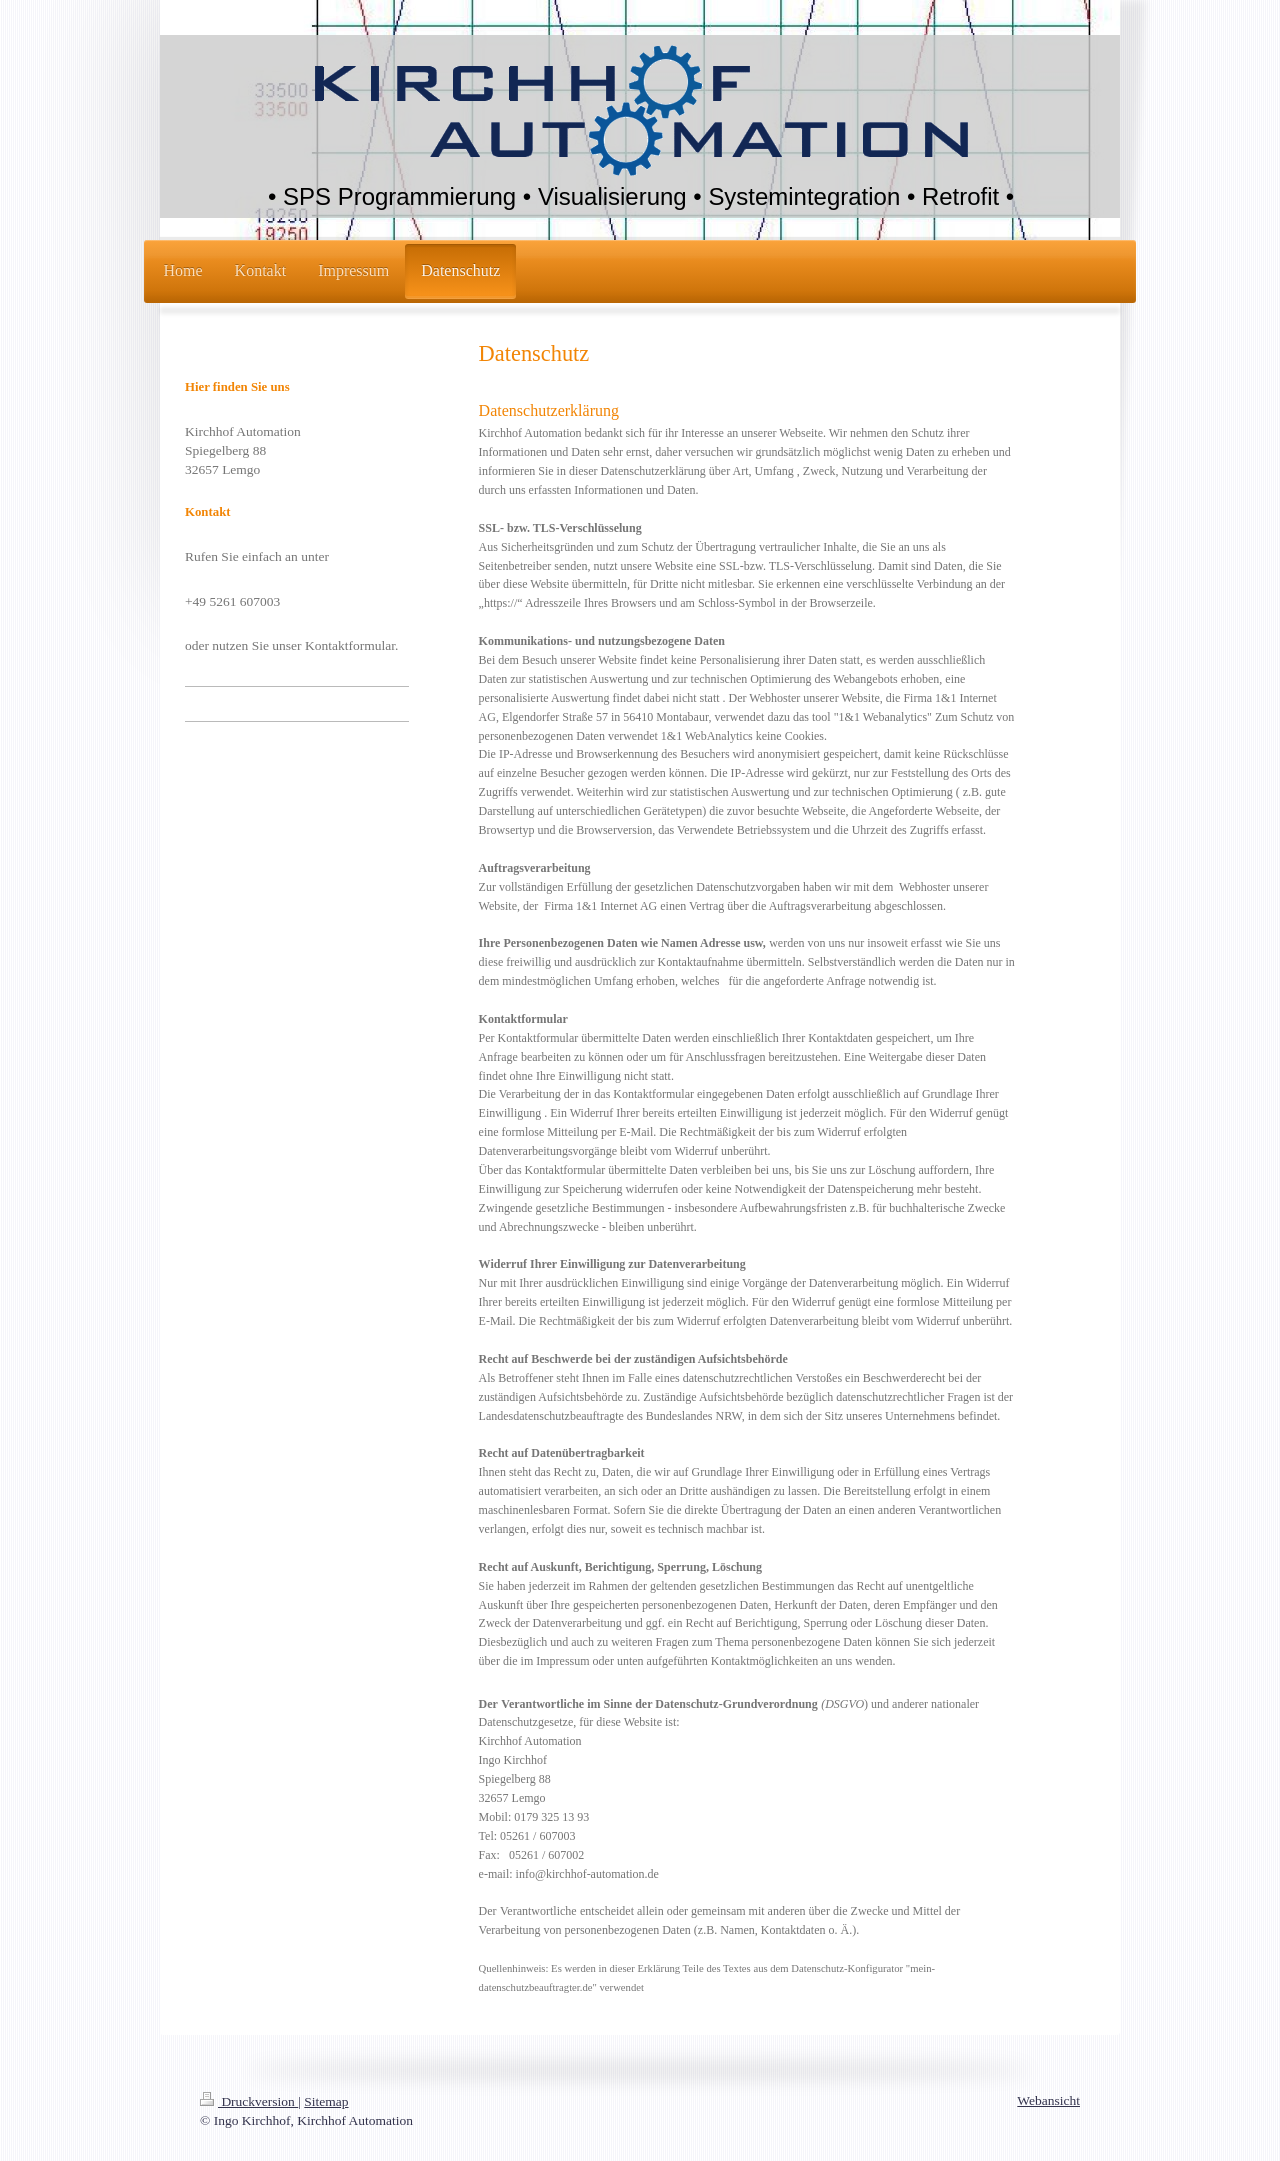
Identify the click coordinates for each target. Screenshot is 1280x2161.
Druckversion (249, 2101)
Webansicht (1048, 2100)
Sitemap (326, 2101)
